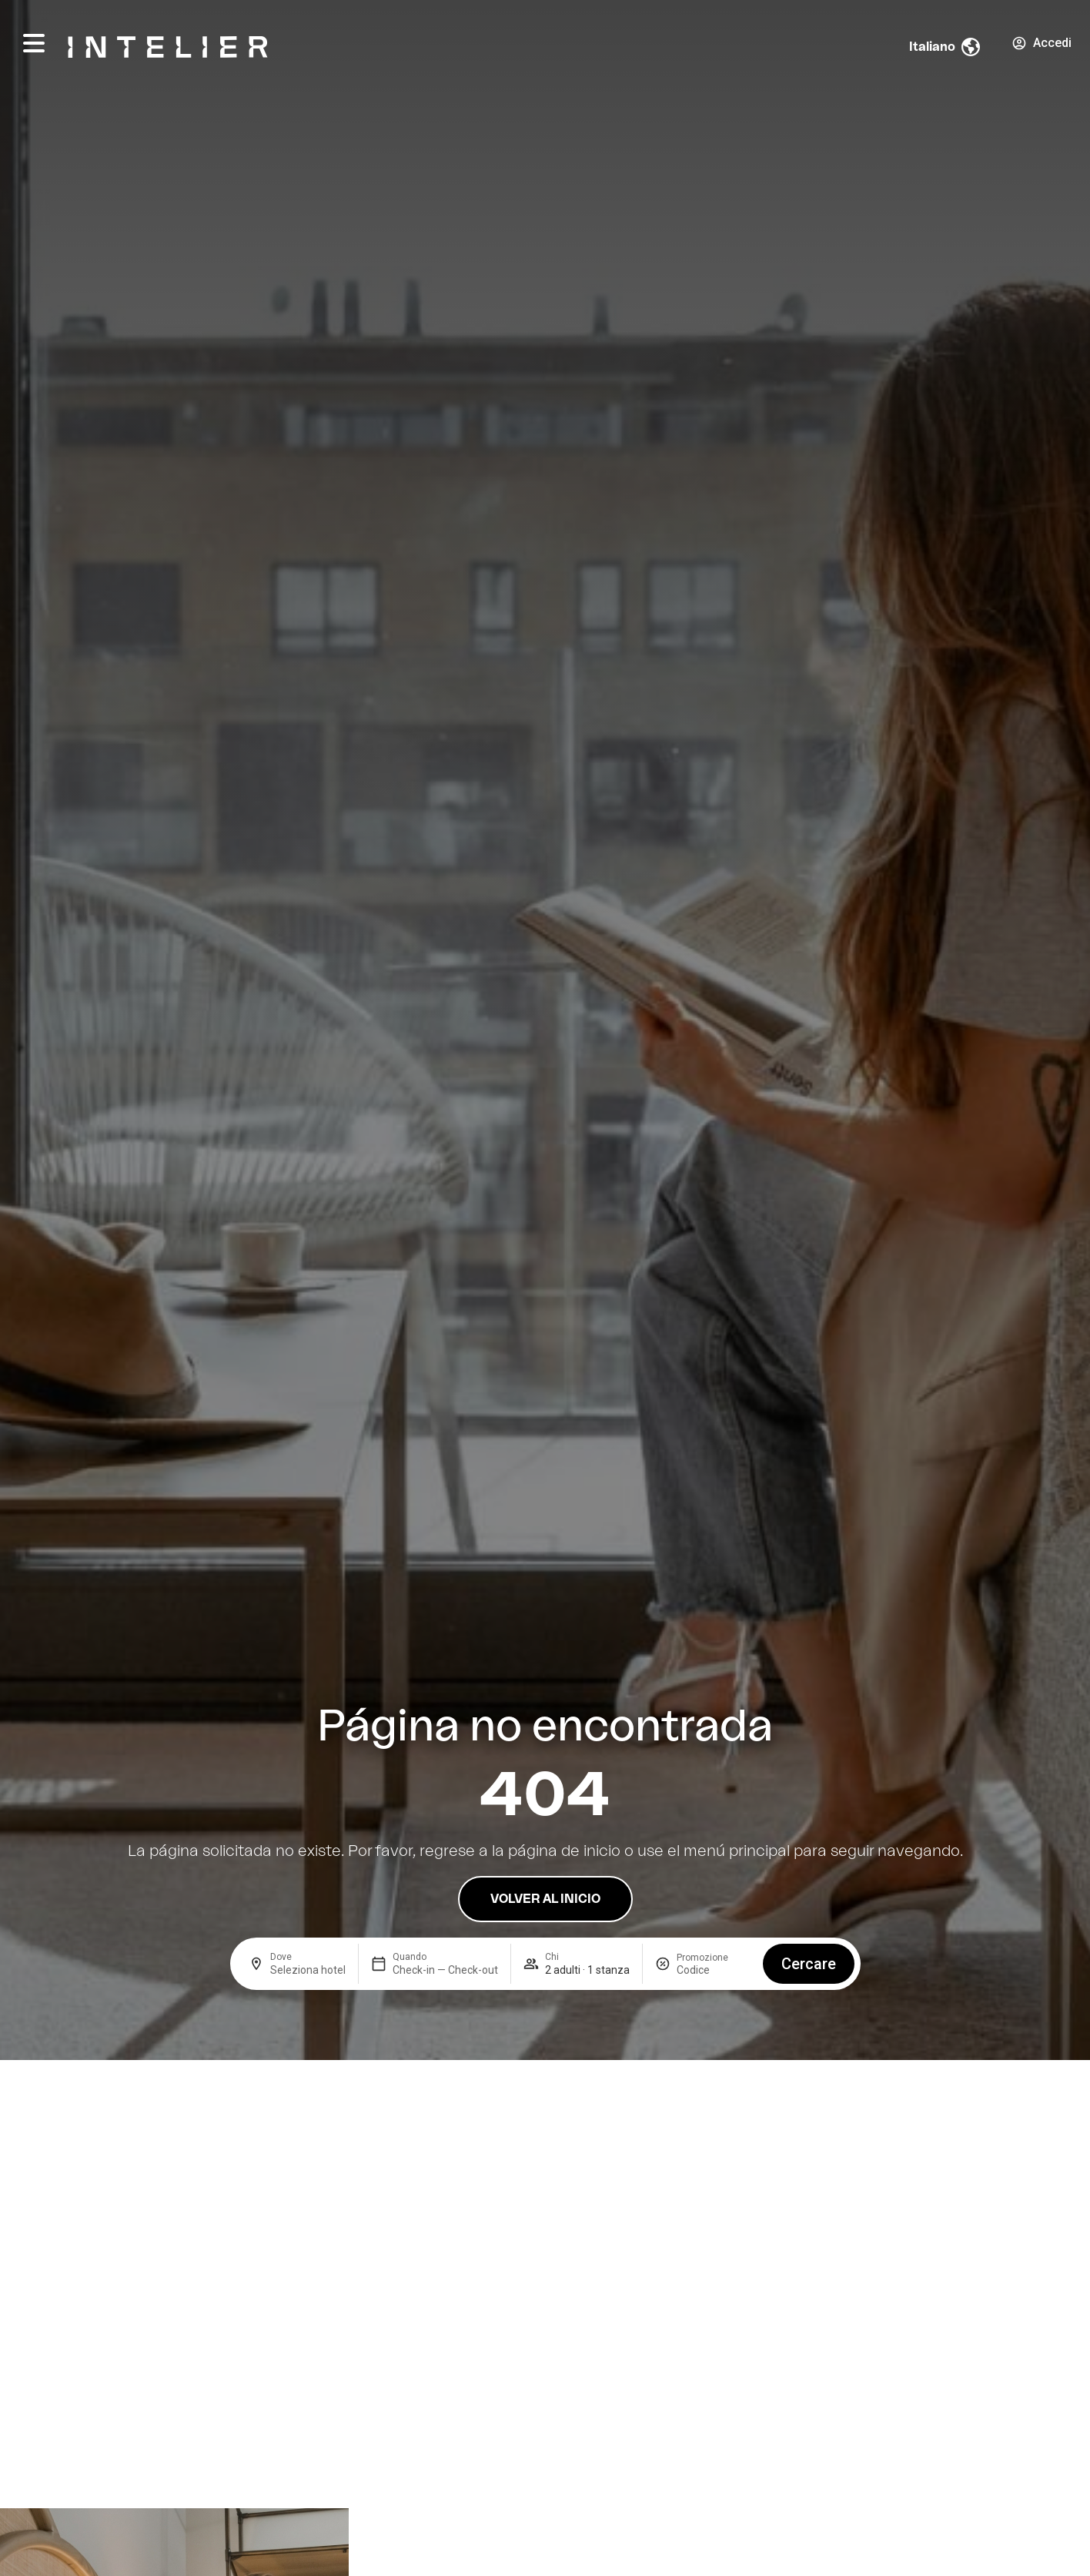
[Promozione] (714, 1970)
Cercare (808, 1964)
